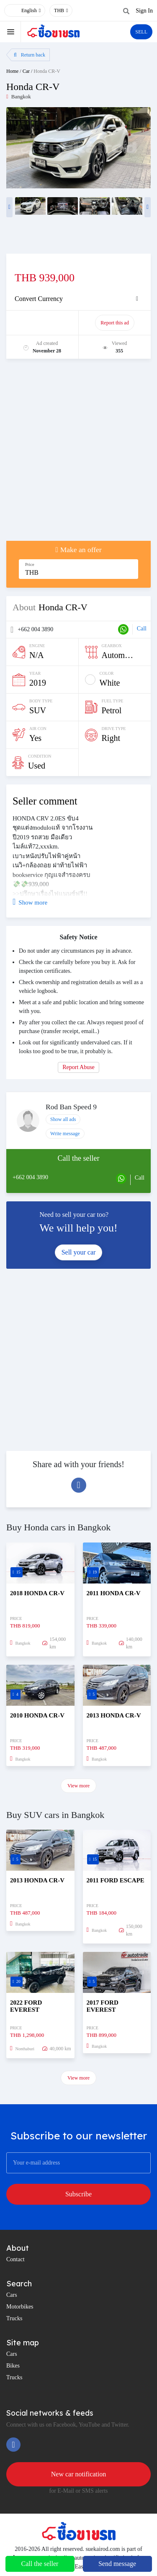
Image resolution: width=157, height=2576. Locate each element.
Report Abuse (78, 1067)
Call (142, 628)
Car (26, 71)
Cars (11, 2295)
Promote (42, 323)
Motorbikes (19, 2306)
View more (78, 1786)
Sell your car (79, 1252)
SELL (141, 32)
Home (12, 71)
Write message (65, 1133)
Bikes (13, 2366)
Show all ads (63, 1119)
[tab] (78, 299)
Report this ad (114, 323)
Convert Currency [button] (39, 298)
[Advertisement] (78, 453)
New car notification (78, 2474)
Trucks (14, 2318)
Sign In (144, 11)
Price (29, 564)
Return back (29, 55)
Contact (15, 2259)
